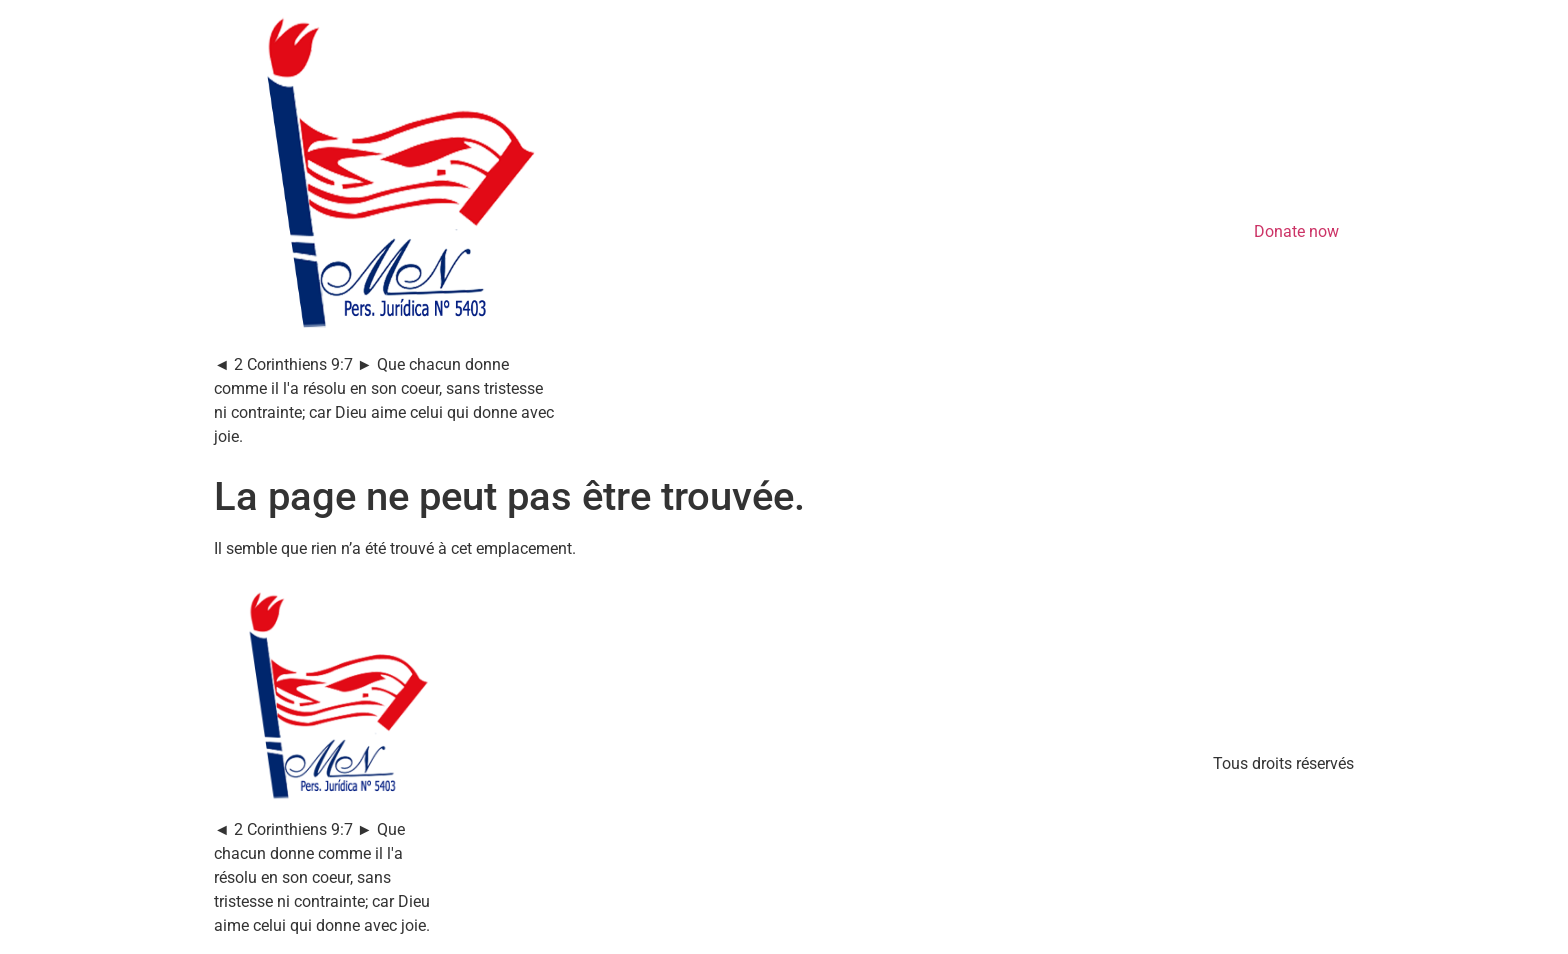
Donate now (1296, 231)
